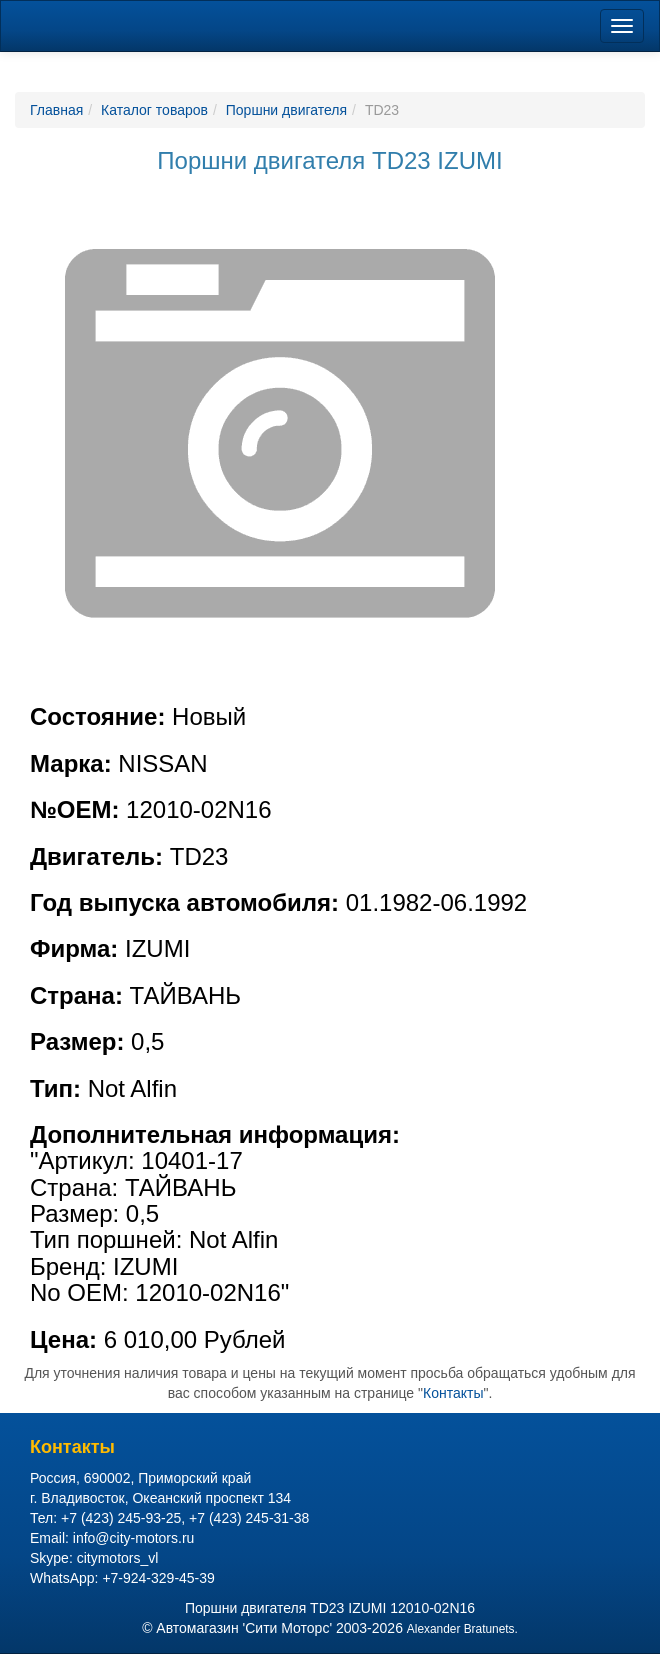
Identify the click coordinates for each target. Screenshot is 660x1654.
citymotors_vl (118, 1558)
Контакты (453, 1393)
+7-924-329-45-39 (158, 1578)
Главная (56, 110)
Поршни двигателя (286, 110)
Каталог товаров (154, 110)
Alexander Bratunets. (462, 1629)
